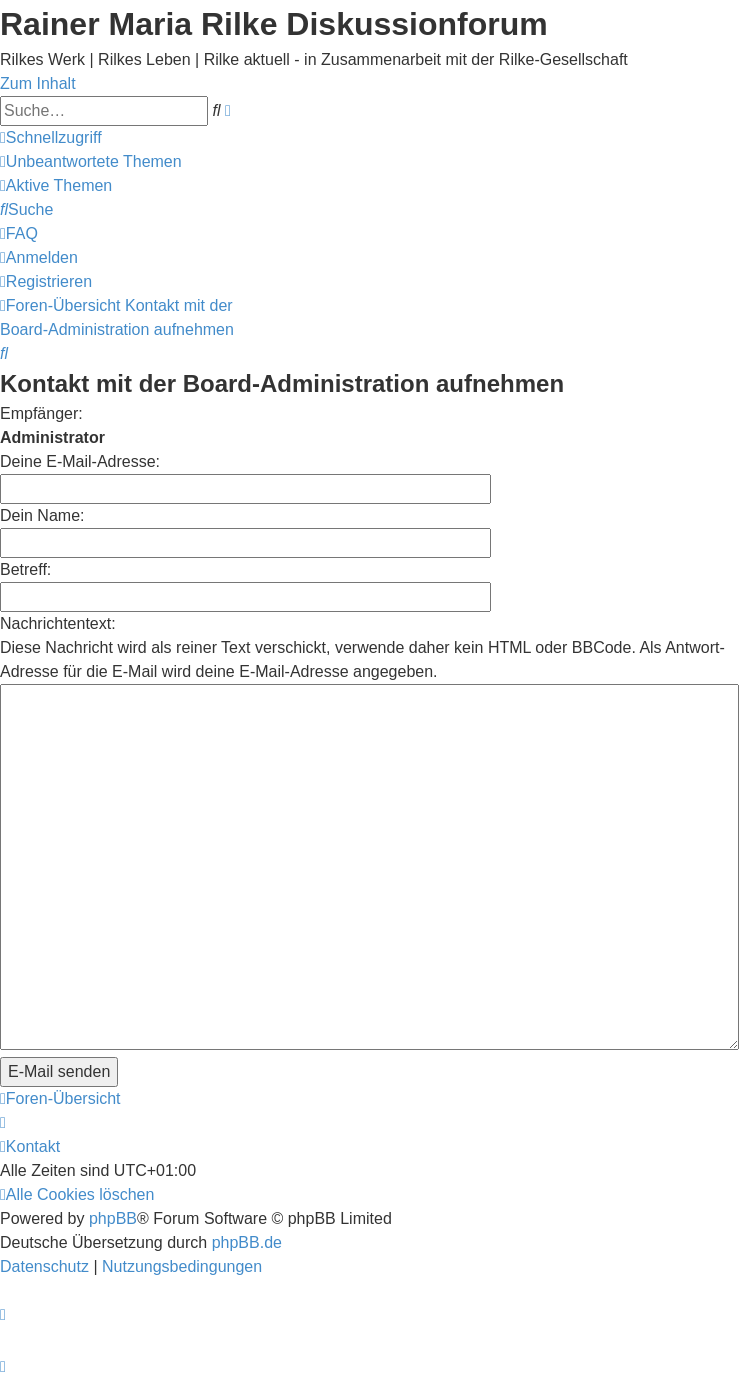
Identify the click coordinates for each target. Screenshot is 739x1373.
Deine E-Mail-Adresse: (80, 461)
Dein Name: (42, 515)
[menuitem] (91, 161)
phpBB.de (247, 1128)
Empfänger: (41, 413)
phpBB (113, 1104)
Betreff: (25, 569)
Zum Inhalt (38, 83)
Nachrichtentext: (58, 623)
